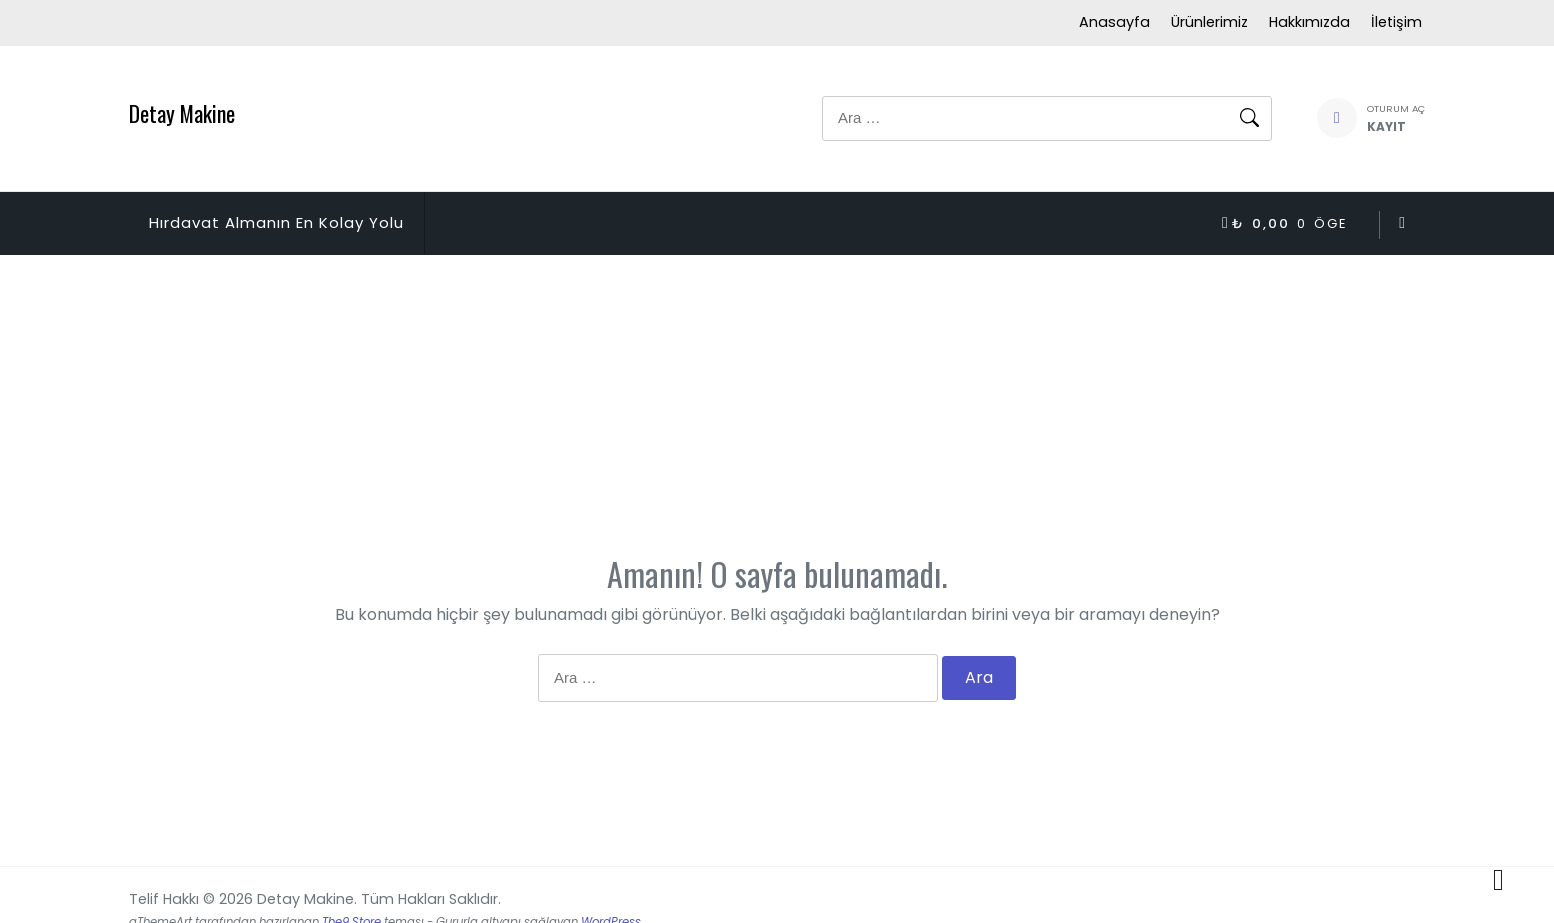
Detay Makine (182, 113)
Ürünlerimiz (1209, 22)
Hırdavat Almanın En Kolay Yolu (276, 222)
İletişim (1396, 22)
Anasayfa (1114, 22)
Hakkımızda (1309, 22)
